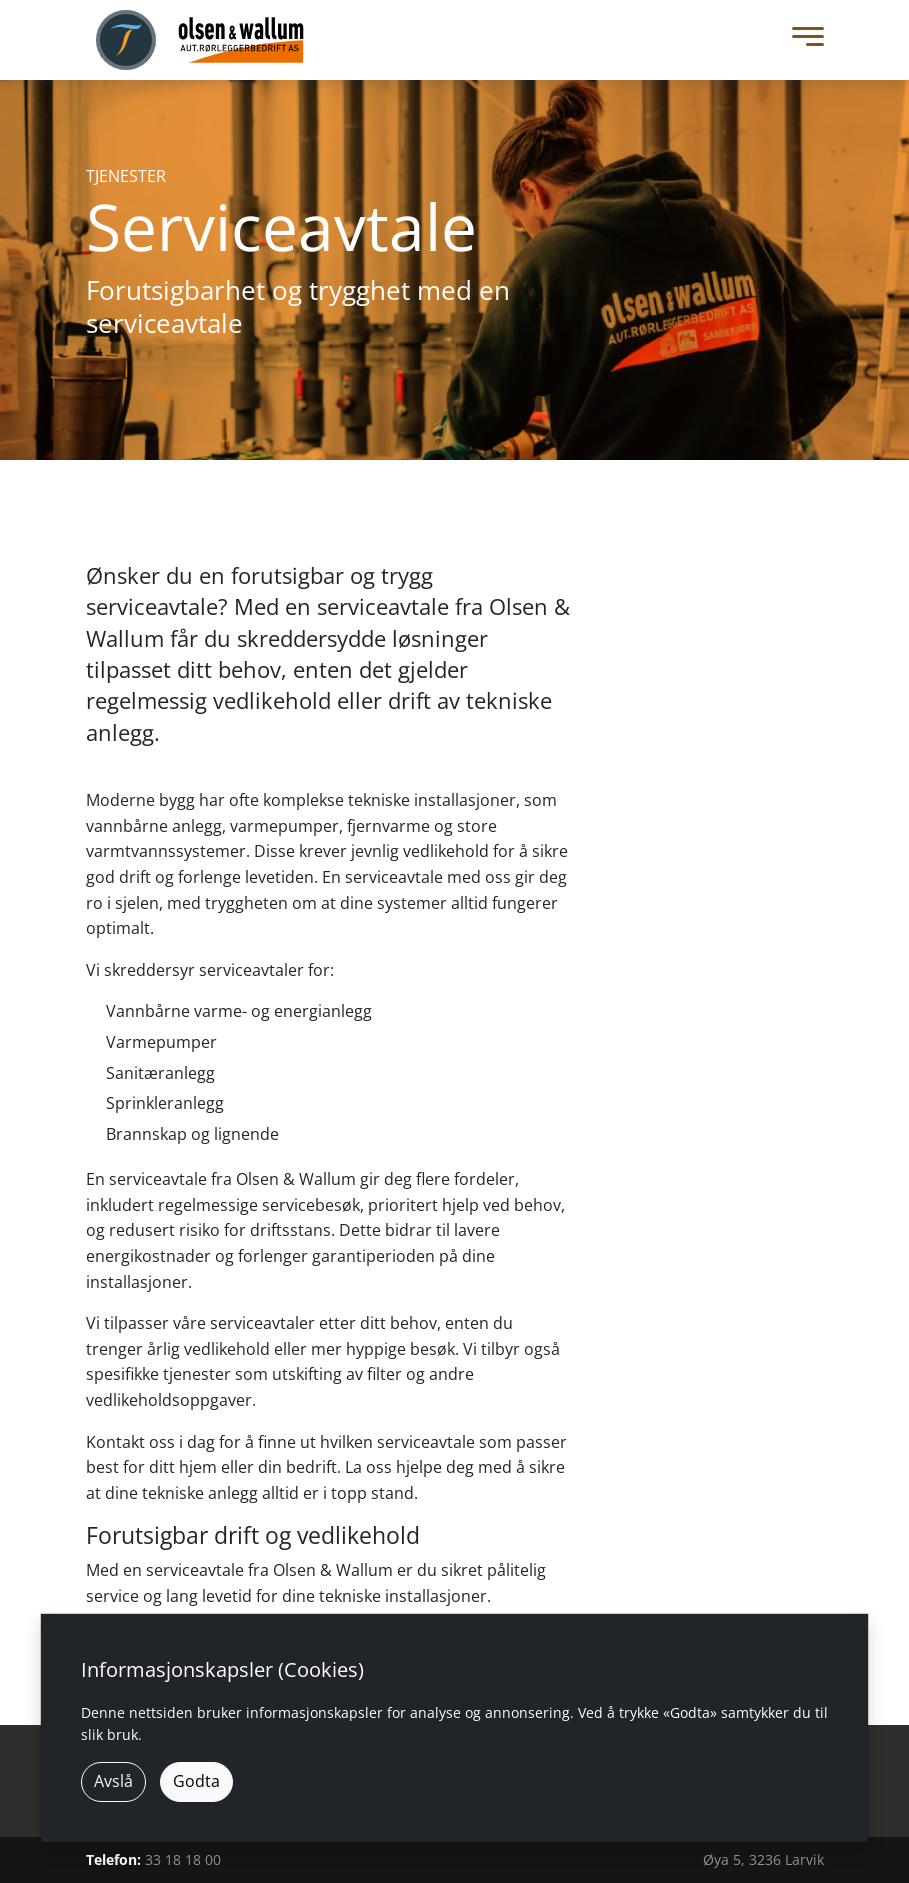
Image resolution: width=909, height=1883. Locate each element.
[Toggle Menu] (803, 40)
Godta (196, 1781)
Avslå (113, 1781)
